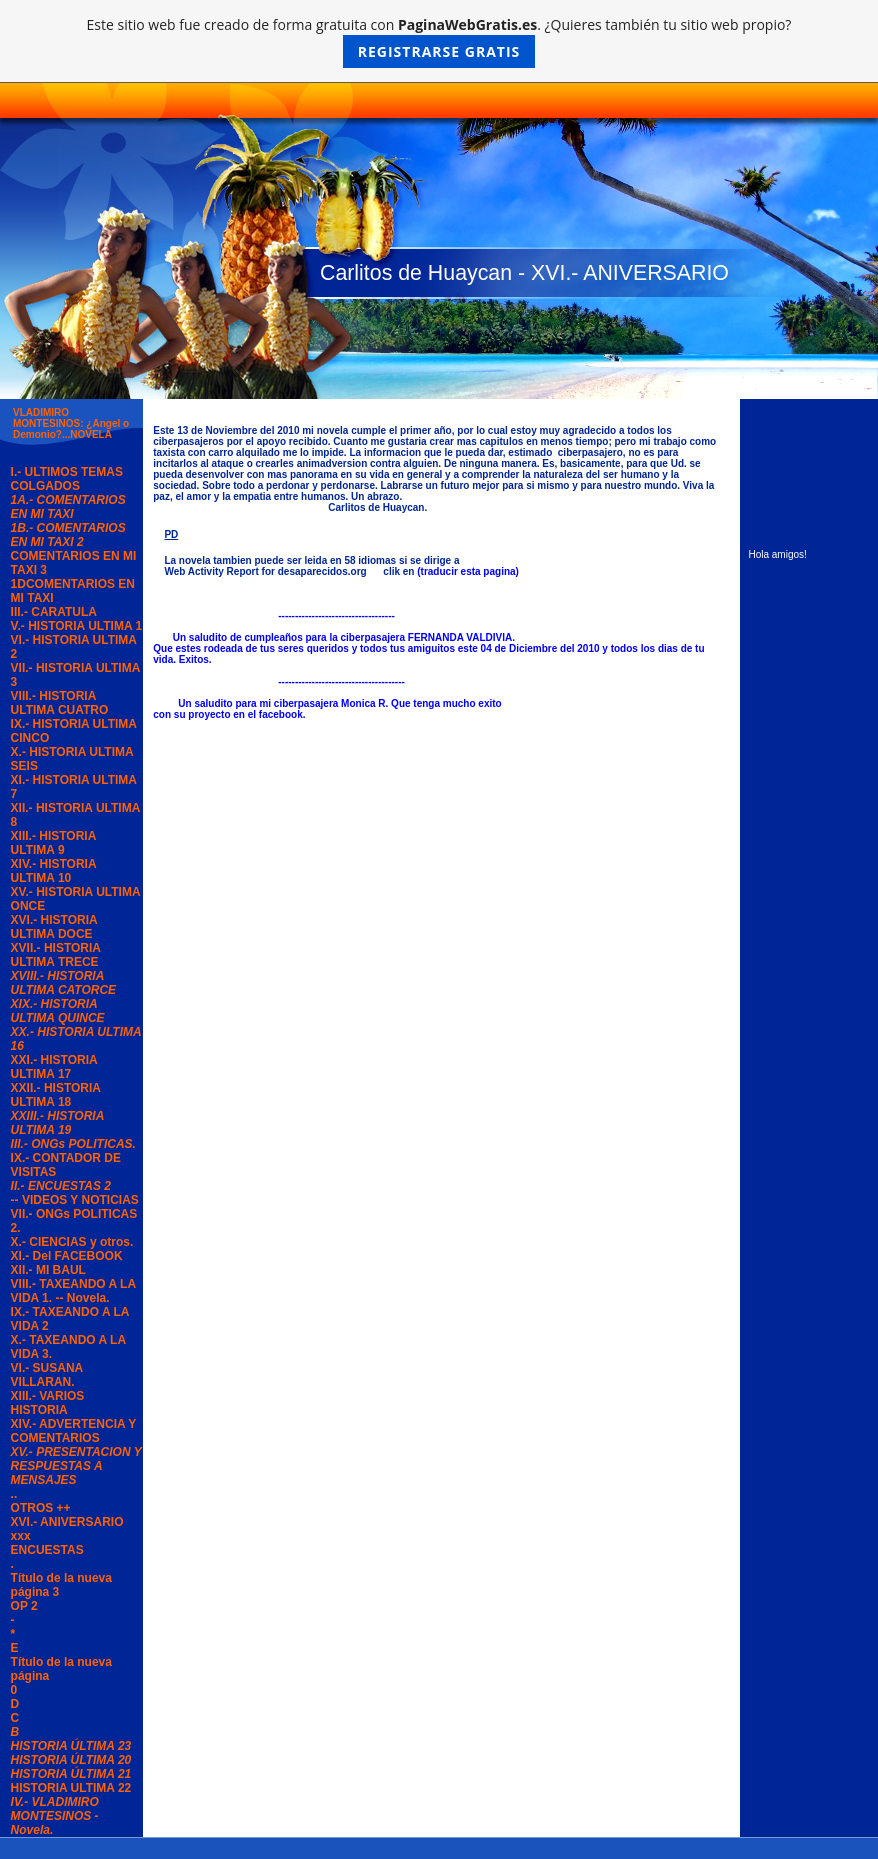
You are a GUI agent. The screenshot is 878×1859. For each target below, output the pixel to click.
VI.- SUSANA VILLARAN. (47, 1375)
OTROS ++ (41, 1508)
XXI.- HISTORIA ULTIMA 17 (54, 1067)
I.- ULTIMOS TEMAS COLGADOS (67, 479)
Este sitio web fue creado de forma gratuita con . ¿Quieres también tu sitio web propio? (439, 41)
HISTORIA (39, 1410)
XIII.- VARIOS (48, 1396)
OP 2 (24, 1606)
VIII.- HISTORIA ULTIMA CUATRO (60, 703)
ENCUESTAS (47, 1550)
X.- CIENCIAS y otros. (72, 1242)
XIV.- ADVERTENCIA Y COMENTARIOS (74, 1431)
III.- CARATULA (54, 612)
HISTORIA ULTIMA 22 (71, 1788)
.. (14, 1494)
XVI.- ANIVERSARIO (67, 1522)
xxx (21, 1536)
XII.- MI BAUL (48, 1270)
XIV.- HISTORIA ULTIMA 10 (54, 871)
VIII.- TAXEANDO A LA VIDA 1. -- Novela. (73, 1291)
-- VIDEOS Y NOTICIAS (75, 1200)
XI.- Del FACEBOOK (67, 1256)
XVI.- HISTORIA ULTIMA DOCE (54, 927)
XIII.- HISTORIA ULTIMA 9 (53, 843)
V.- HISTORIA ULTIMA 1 (77, 626)
